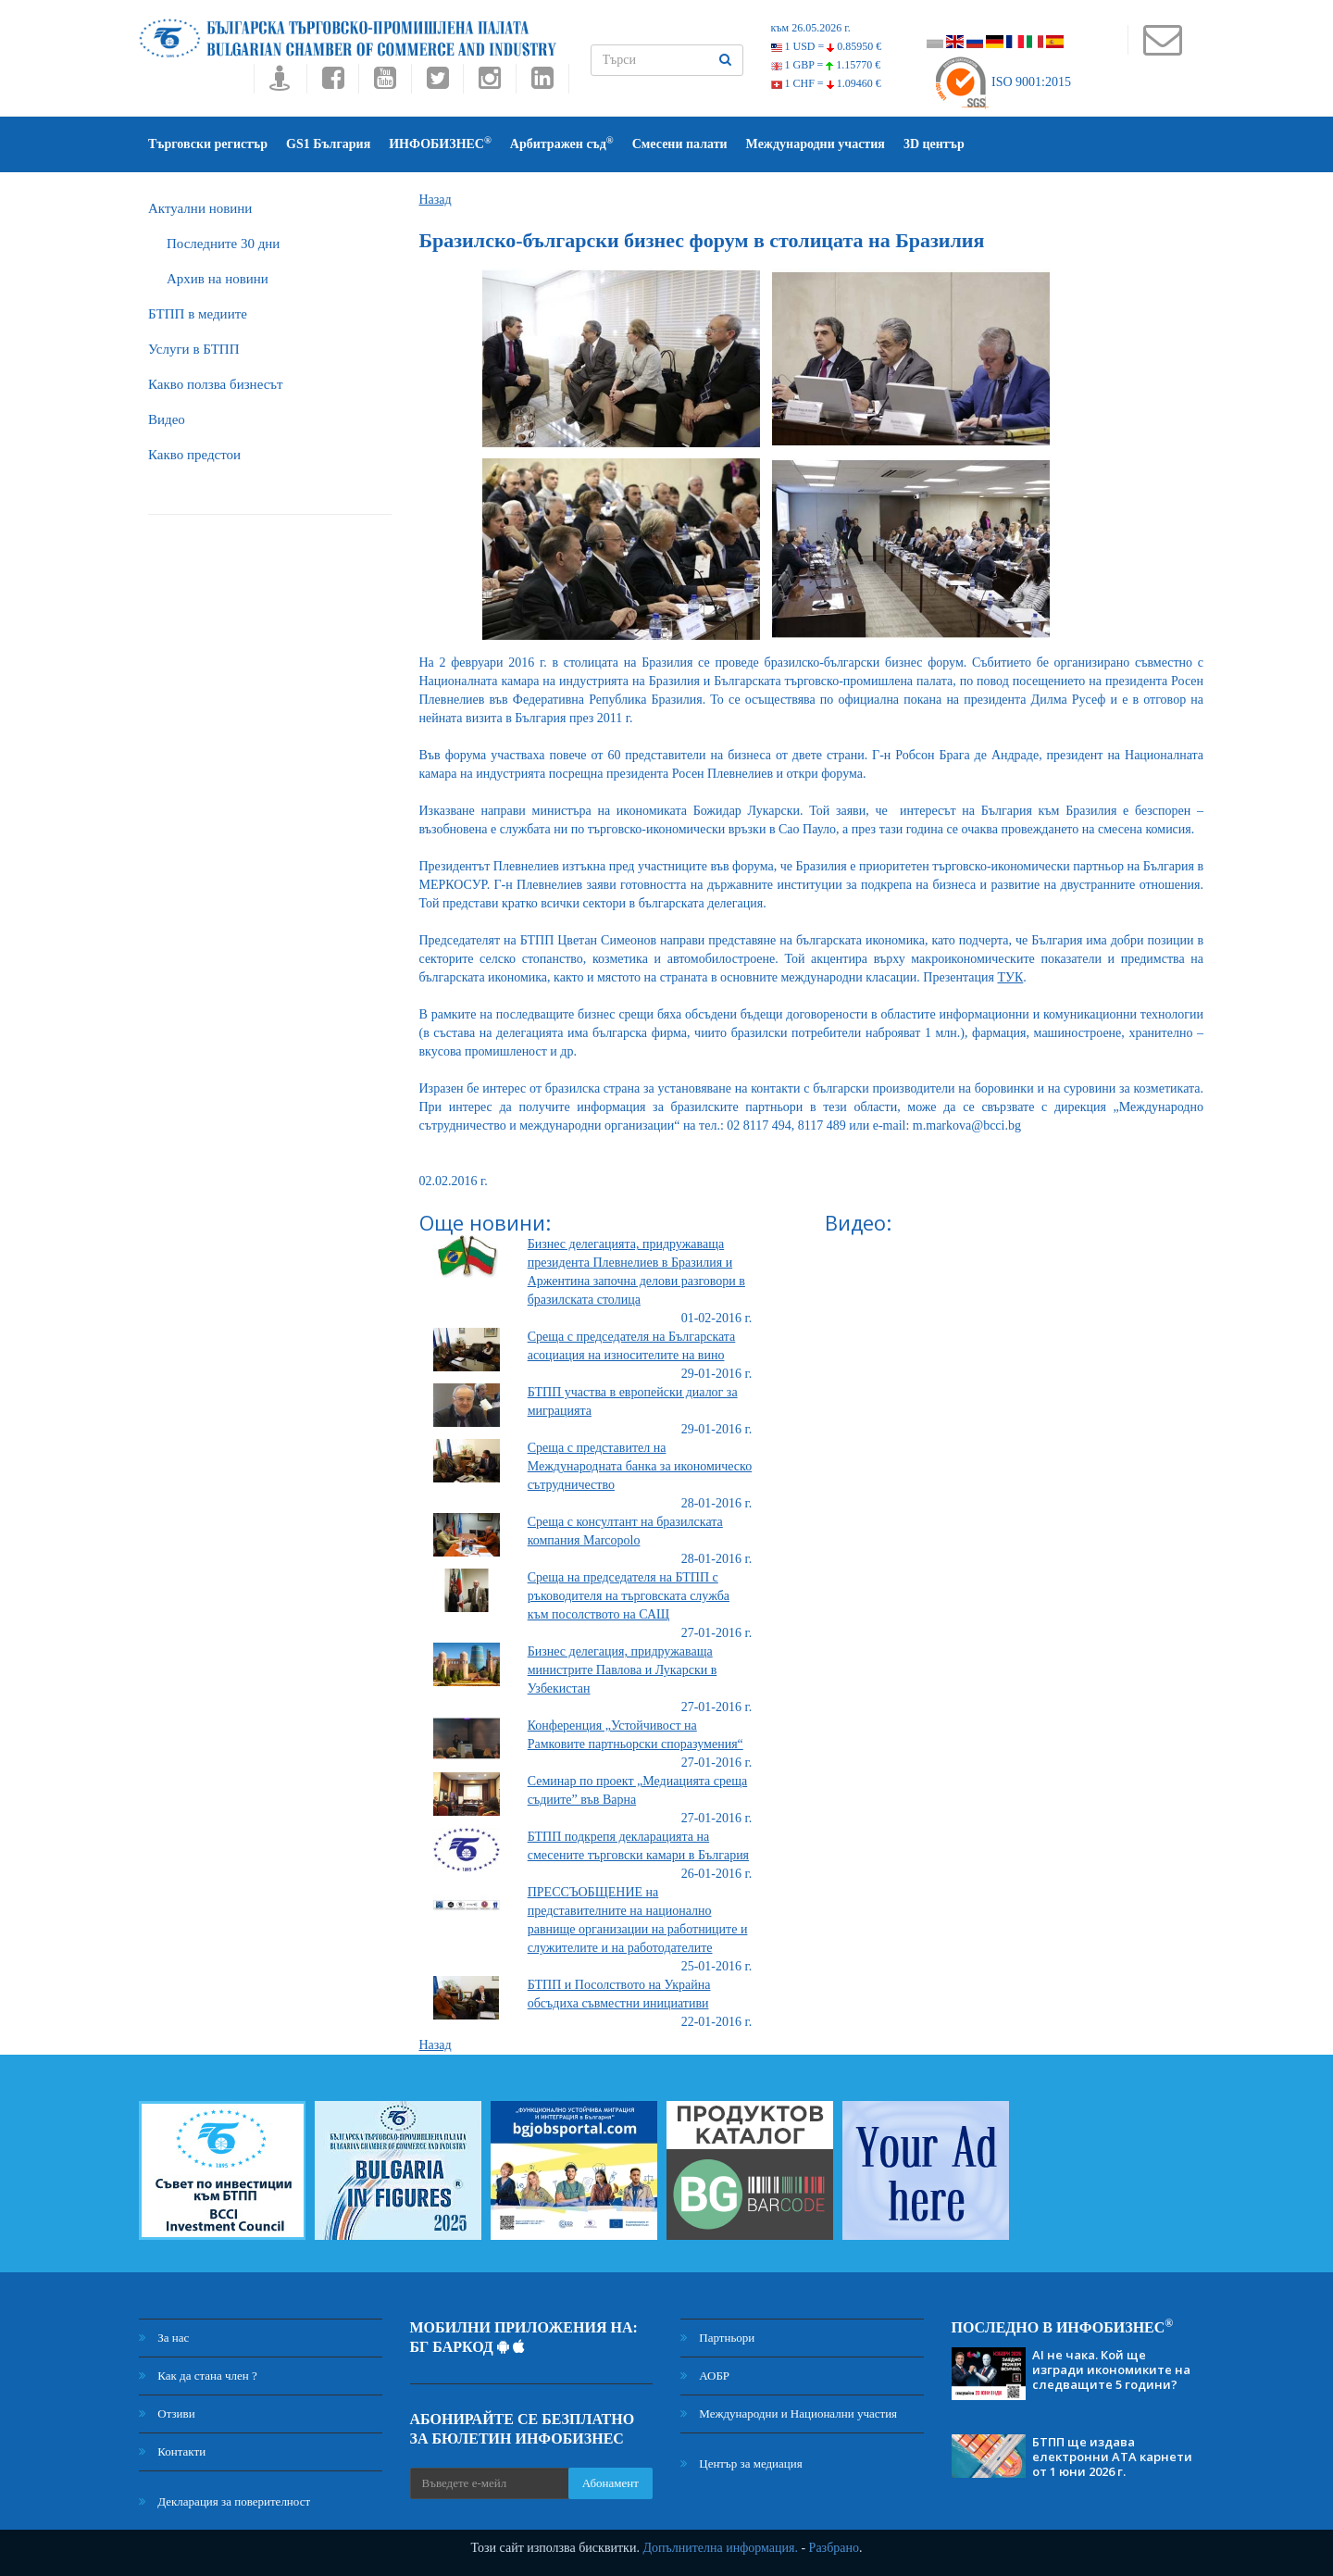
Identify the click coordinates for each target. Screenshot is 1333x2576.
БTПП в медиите (197, 313)
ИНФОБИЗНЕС (440, 143)
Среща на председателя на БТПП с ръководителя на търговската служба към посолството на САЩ (628, 1595)
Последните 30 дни (223, 243)
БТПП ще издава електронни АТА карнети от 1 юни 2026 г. (1112, 2456)
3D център (934, 144)
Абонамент (610, 2483)
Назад (435, 199)
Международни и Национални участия (788, 2413)
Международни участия (815, 144)
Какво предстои (194, 454)
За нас (164, 2338)
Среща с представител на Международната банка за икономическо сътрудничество (640, 1466)
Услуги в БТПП (193, 349)
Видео (166, 419)
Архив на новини (217, 278)
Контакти (172, 2451)
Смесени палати (680, 144)
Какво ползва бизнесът (215, 384)
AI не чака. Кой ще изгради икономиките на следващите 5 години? (1111, 2369)
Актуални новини (200, 208)
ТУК (1011, 977)
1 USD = (826, 46)
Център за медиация (741, 2463)
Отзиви (167, 2413)
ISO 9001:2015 (1002, 82)
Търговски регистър (208, 144)
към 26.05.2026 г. (811, 27)
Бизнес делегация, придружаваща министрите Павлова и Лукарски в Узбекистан (622, 1669)
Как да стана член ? (198, 2375)
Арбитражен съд (562, 143)
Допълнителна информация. (720, 2548)
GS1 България (328, 144)
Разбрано (834, 2548)
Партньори (717, 2338)
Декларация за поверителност (224, 2501)
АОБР (704, 2375)
